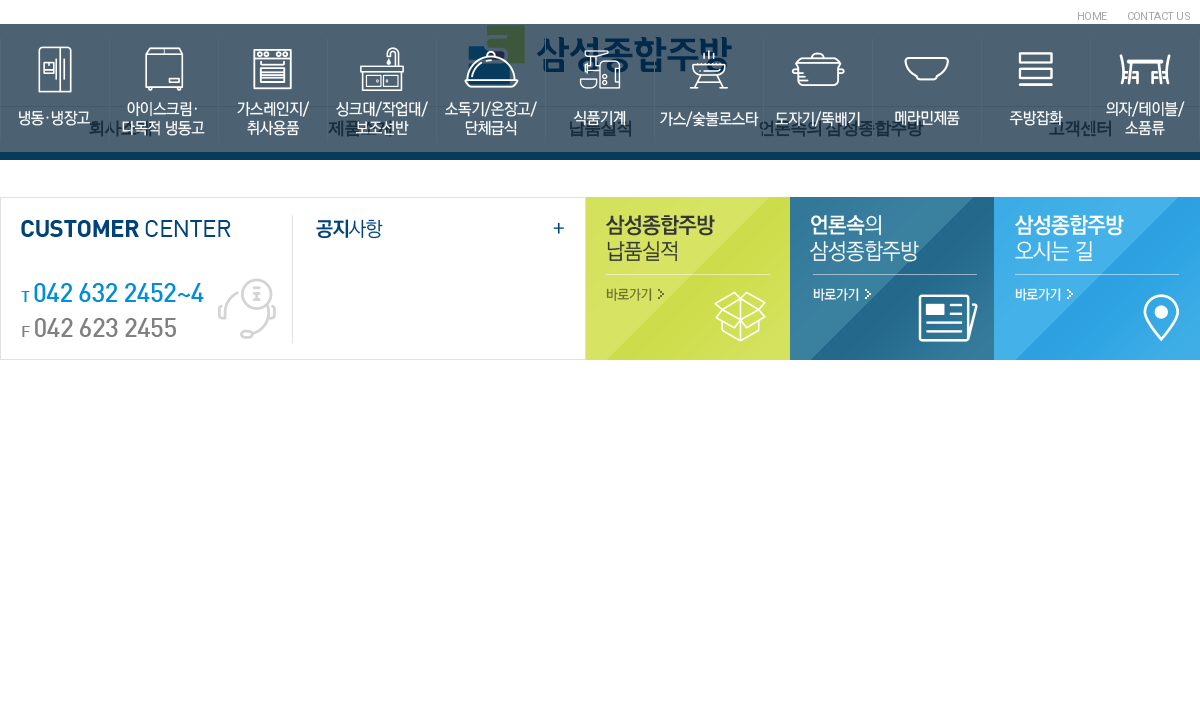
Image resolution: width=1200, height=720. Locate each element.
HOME (1092, 16)
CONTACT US (1159, 16)
